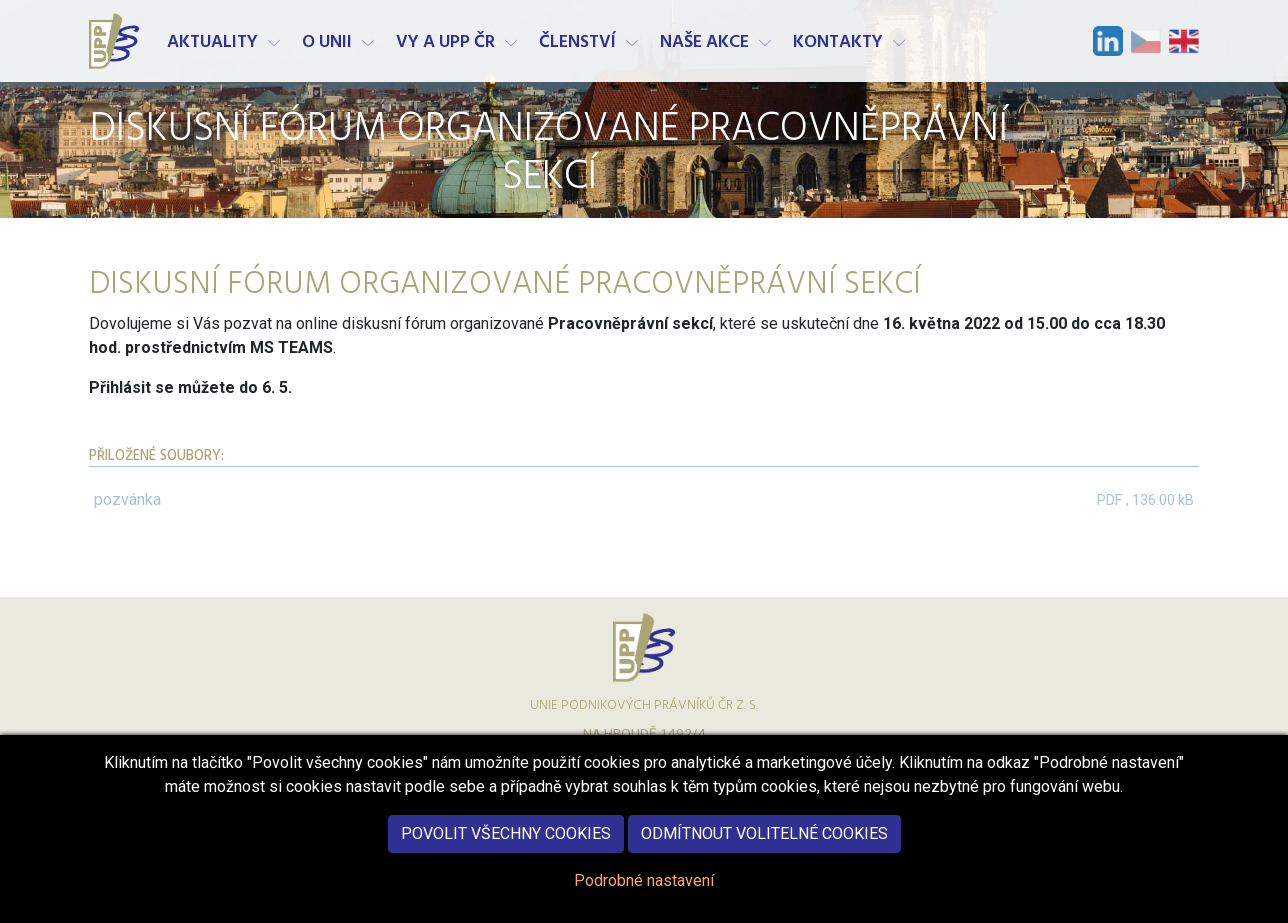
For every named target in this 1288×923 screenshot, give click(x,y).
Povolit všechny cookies (506, 845)
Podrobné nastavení (644, 892)
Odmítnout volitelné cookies (764, 845)
